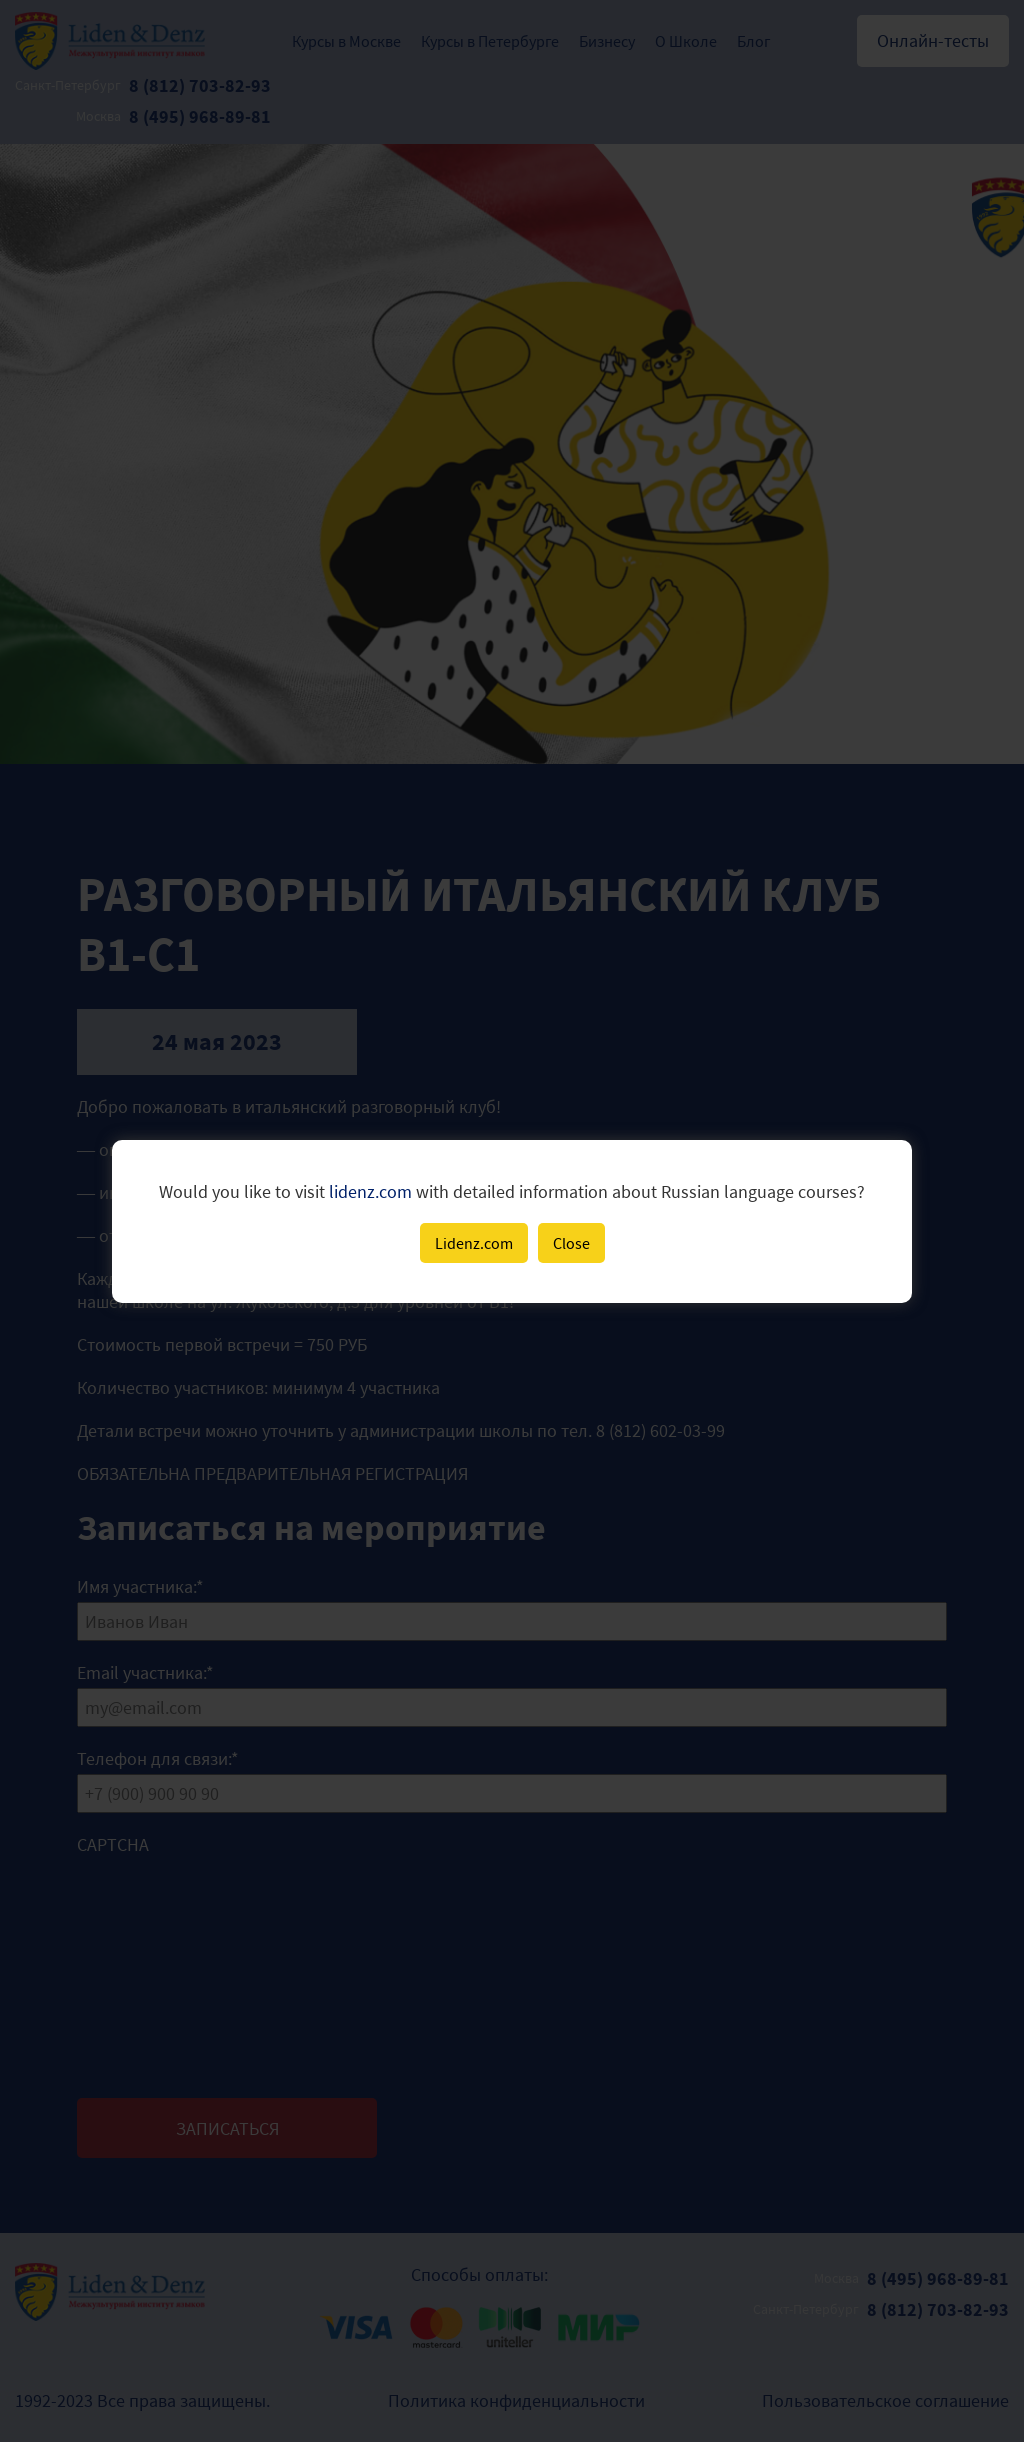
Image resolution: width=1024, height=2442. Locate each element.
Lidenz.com (474, 1243)
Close (571, 1243)
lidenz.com (370, 1191)
